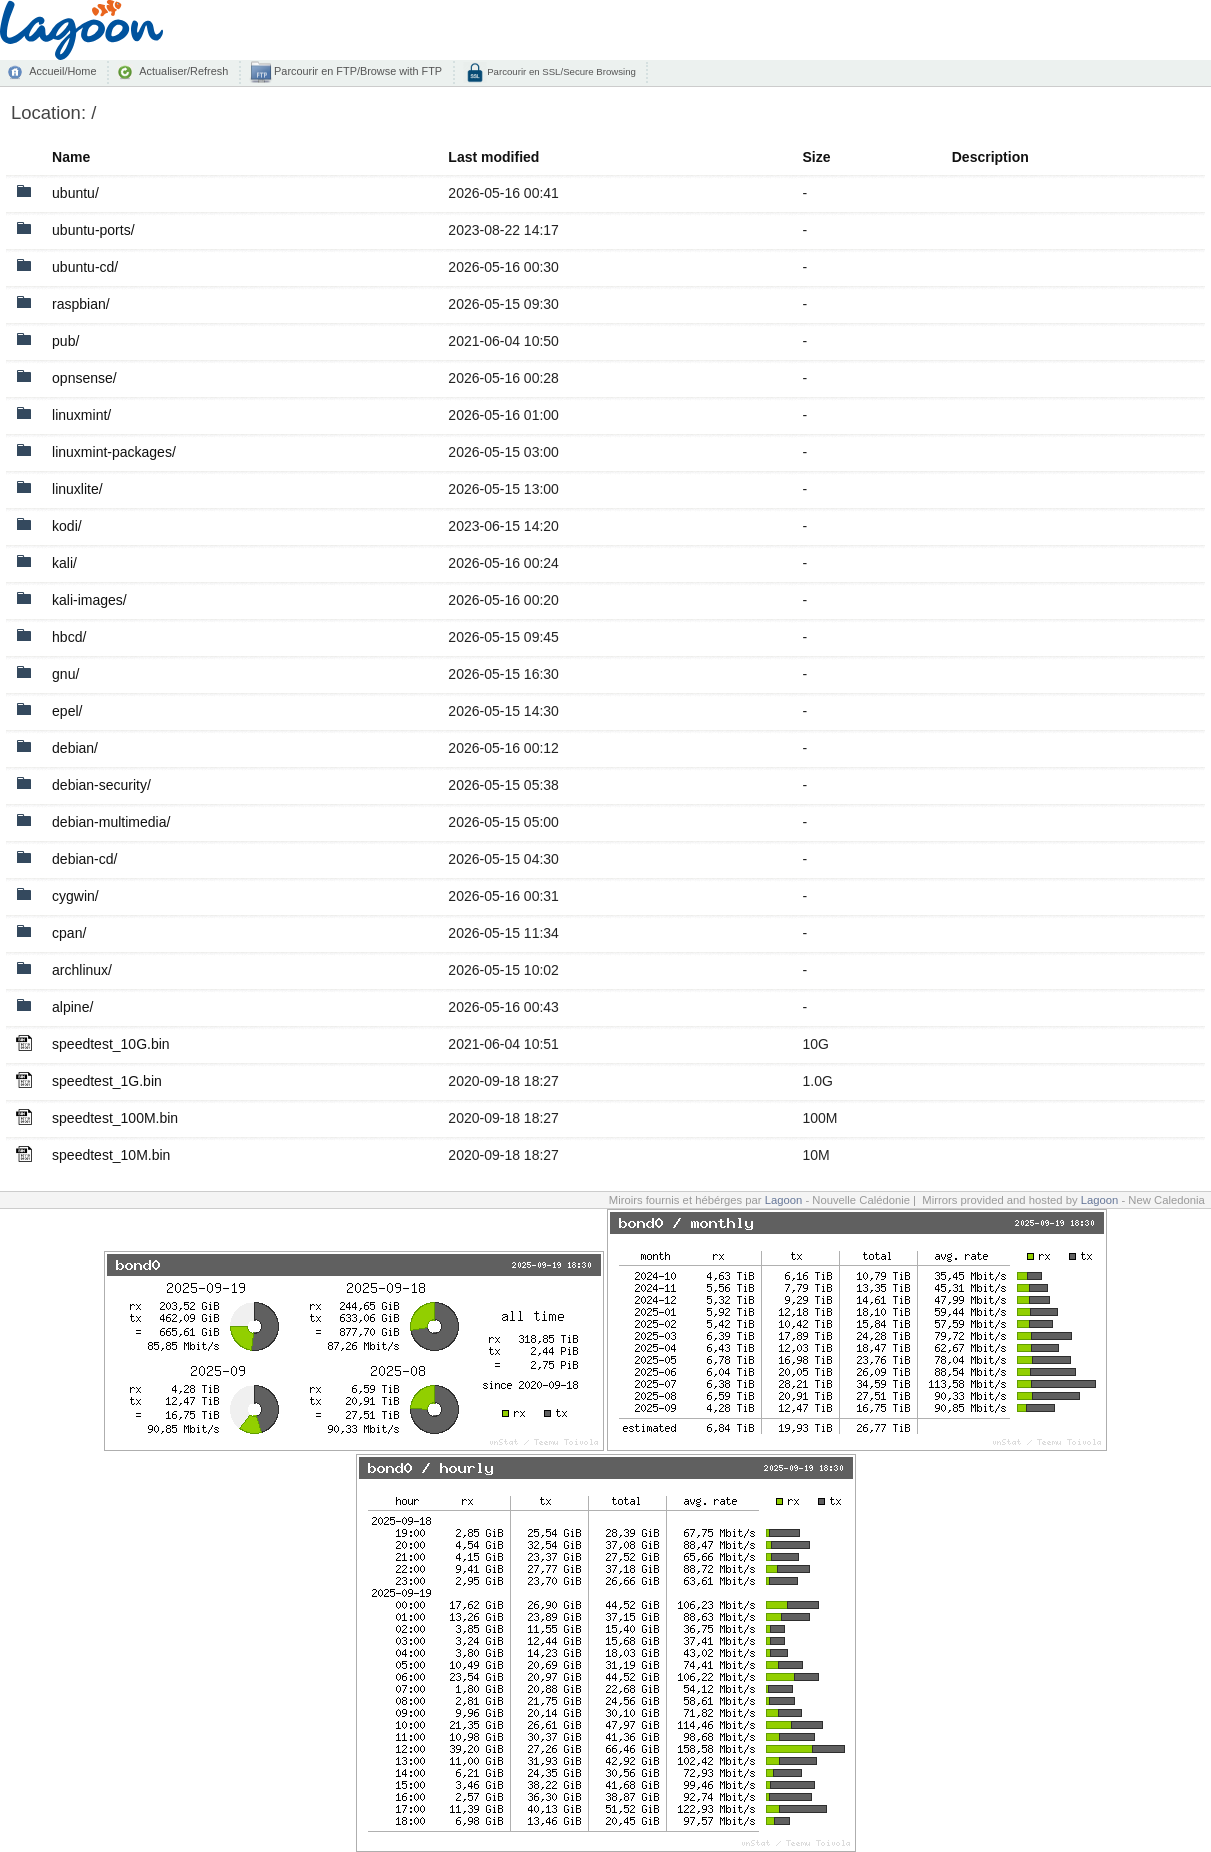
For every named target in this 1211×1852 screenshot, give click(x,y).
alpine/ (72, 1007)
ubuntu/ (75, 193)
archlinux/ (82, 970)
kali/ (64, 563)
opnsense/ (84, 378)
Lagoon (784, 1200)
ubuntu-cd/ (85, 267)
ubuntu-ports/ (93, 230)
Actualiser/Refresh (183, 71)
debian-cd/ (84, 859)
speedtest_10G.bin (111, 1044)
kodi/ (67, 526)
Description (990, 157)
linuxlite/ (77, 489)
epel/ (67, 711)
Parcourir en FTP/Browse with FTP (356, 71)
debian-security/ (101, 785)
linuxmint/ (81, 415)
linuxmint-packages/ (114, 452)
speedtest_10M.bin (111, 1155)
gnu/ (65, 674)
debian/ (75, 748)
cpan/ (69, 933)
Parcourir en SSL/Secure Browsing (560, 71)
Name (71, 157)
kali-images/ (89, 600)
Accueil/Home (62, 71)
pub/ (65, 341)
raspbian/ (81, 304)
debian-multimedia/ (111, 822)
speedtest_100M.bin (115, 1118)
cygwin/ (75, 896)
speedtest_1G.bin (107, 1081)
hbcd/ (69, 637)
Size (816, 157)
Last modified (493, 157)
